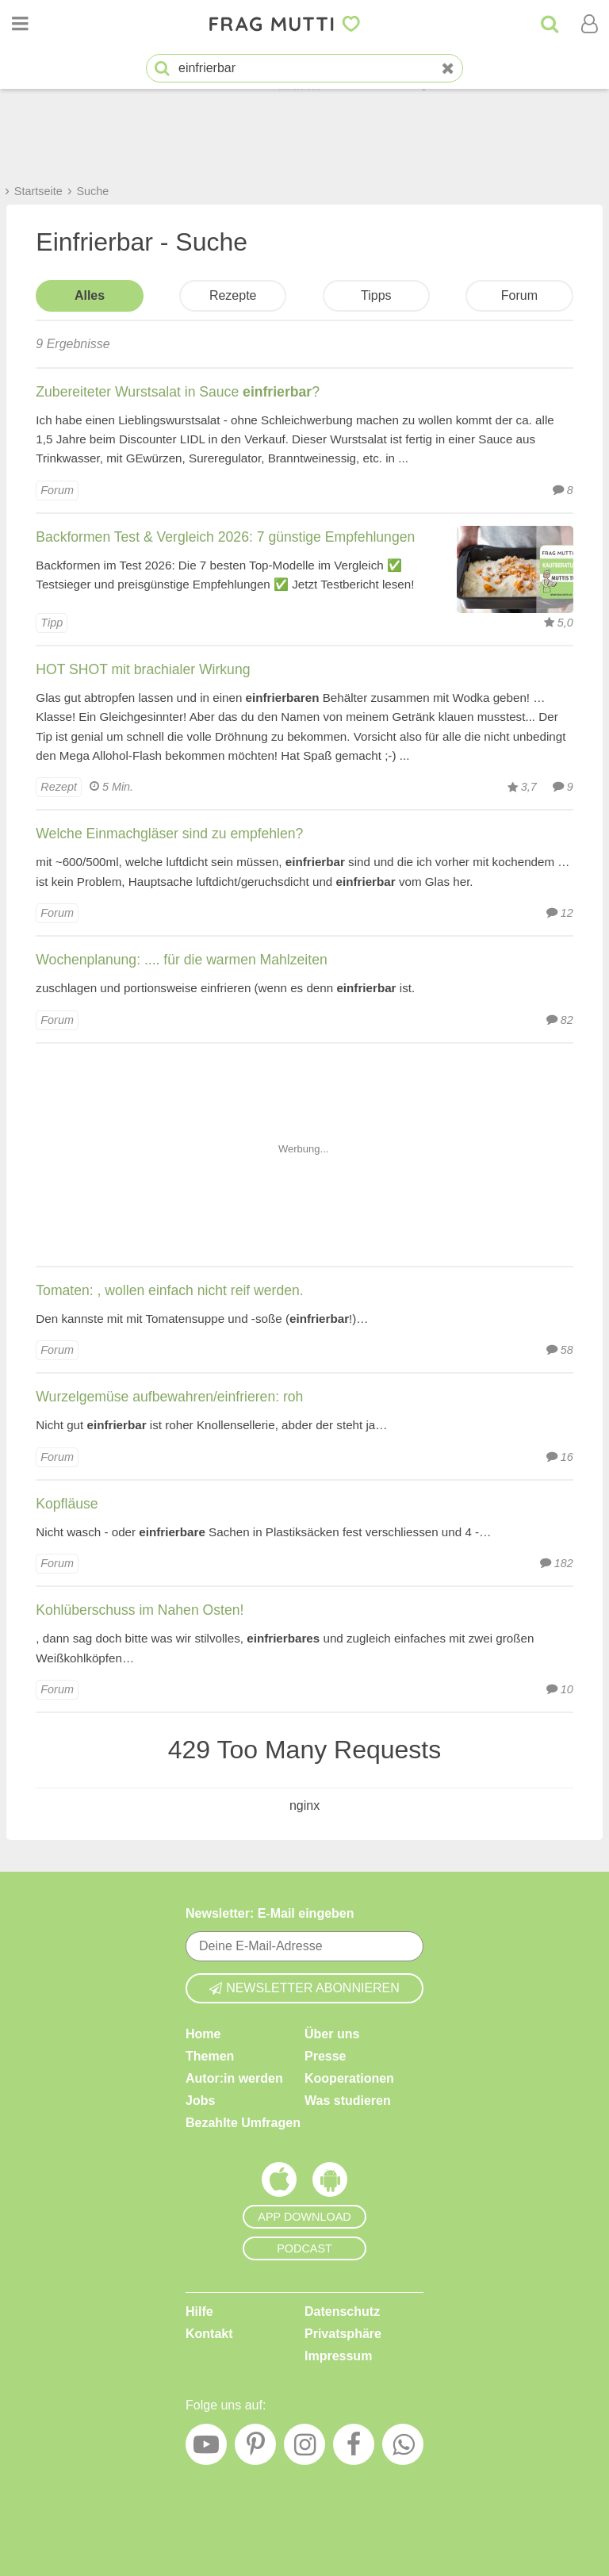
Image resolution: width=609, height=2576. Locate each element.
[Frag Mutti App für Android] (329, 2183)
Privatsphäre (342, 2333)
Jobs (200, 2100)
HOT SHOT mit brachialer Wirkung (143, 669)
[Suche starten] (162, 69)
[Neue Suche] (448, 69)
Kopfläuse (67, 1504)
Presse (325, 2056)
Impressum (338, 2356)
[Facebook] (353, 2448)
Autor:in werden (234, 2078)
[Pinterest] (255, 2448)
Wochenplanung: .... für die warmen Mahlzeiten (181, 960)
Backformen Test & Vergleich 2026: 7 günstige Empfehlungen (225, 537)
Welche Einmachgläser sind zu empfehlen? (169, 833)
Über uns (331, 2034)
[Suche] (549, 24)
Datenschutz (342, 2311)
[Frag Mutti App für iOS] (279, 2183)
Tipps (376, 295)
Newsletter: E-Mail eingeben (270, 1913)
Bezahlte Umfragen (243, 2122)
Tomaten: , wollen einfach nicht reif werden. (169, 1290)
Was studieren (347, 2100)
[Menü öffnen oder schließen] (20, 24)
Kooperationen (349, 2078)
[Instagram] (304, 2448)
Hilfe (199, 2311)
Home (203, 2034)
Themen (210, 2056)
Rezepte (233, 295)
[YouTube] (206, 2448)
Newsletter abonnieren (304, 1988)
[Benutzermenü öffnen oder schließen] (589, 24)
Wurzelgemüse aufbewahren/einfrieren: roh (169, 1397)
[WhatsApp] (402, 2448)
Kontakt (209, 2333)
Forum (519, 295)
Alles (90, 295)
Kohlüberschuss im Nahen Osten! (139, 1610)
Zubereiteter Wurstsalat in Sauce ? (178, 392)
